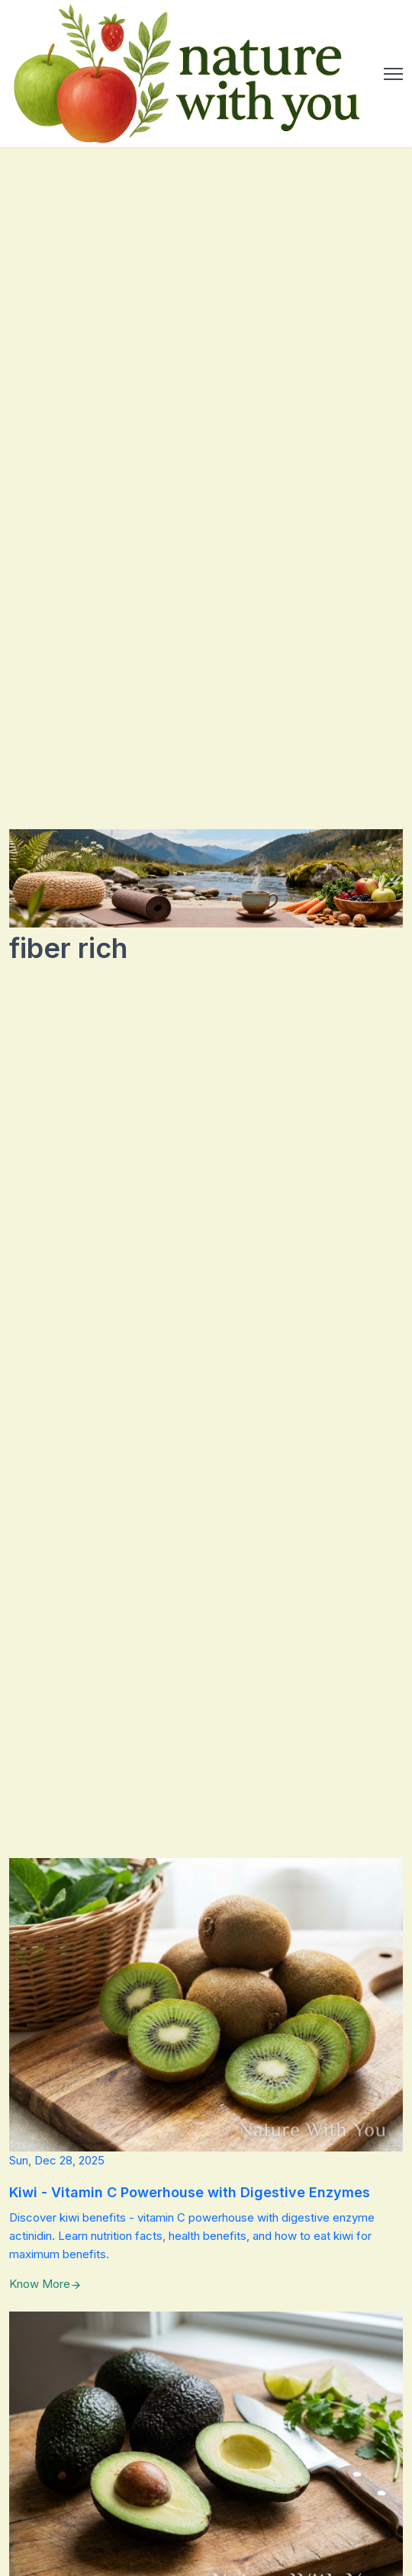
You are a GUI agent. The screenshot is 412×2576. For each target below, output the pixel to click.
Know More (45, 2283)
